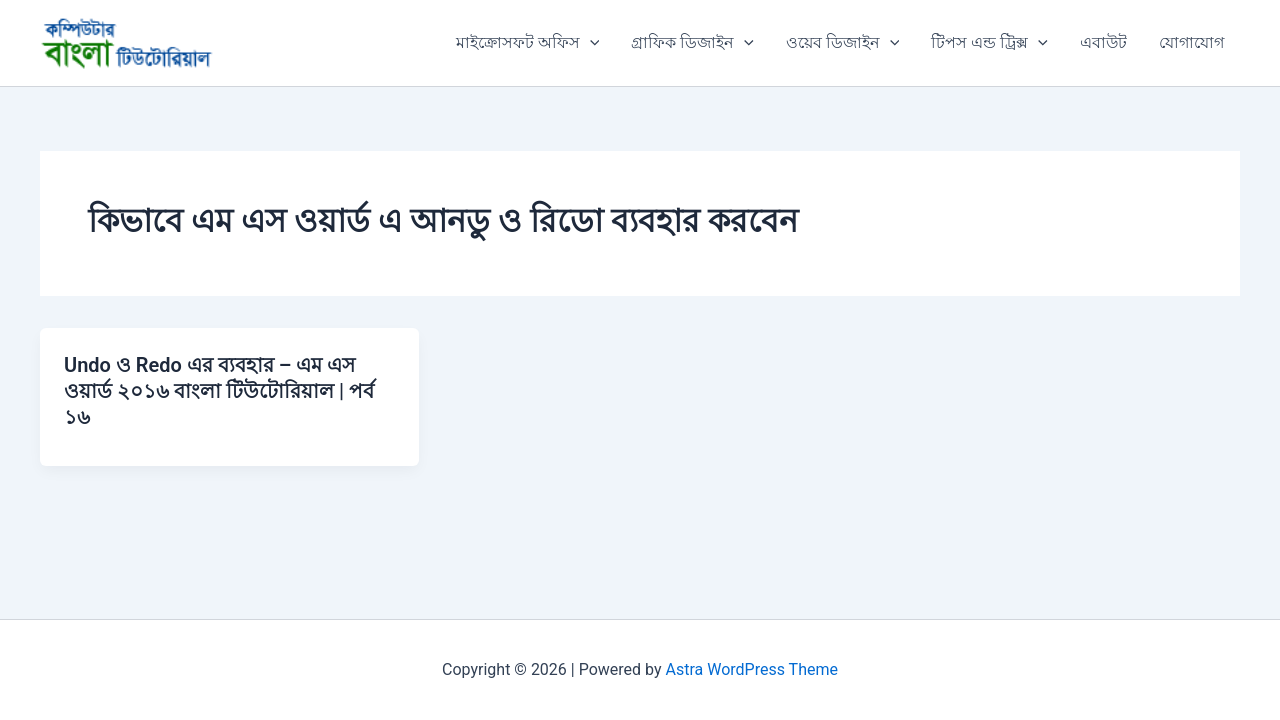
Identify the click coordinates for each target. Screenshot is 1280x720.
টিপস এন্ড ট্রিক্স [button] (989, 43)
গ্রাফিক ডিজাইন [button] (692, 43)
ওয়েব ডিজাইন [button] (843, 43)
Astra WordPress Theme (752, 669)
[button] (590, 43)
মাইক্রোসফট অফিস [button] (528, 43)
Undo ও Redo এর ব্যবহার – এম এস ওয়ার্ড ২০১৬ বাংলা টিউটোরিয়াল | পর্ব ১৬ (219, 391)
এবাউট (1103, 42)
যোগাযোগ (1191, 42)
